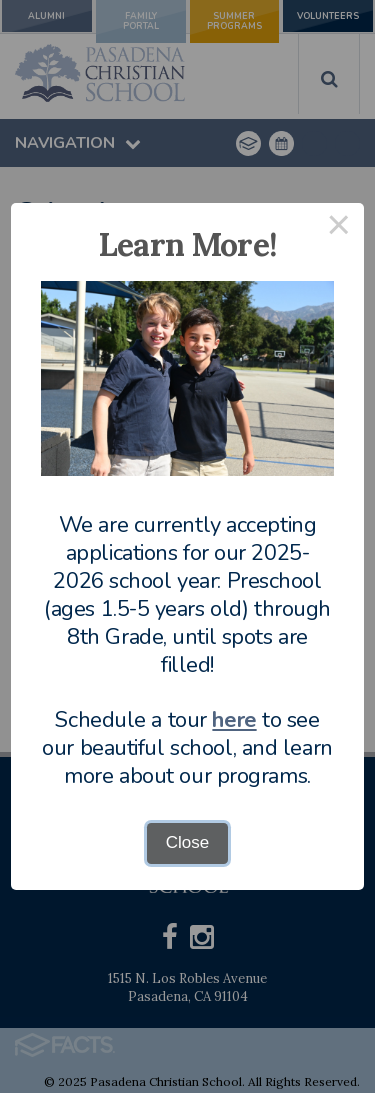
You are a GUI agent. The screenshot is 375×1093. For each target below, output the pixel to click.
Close (187, 842)
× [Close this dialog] (339, 228)
